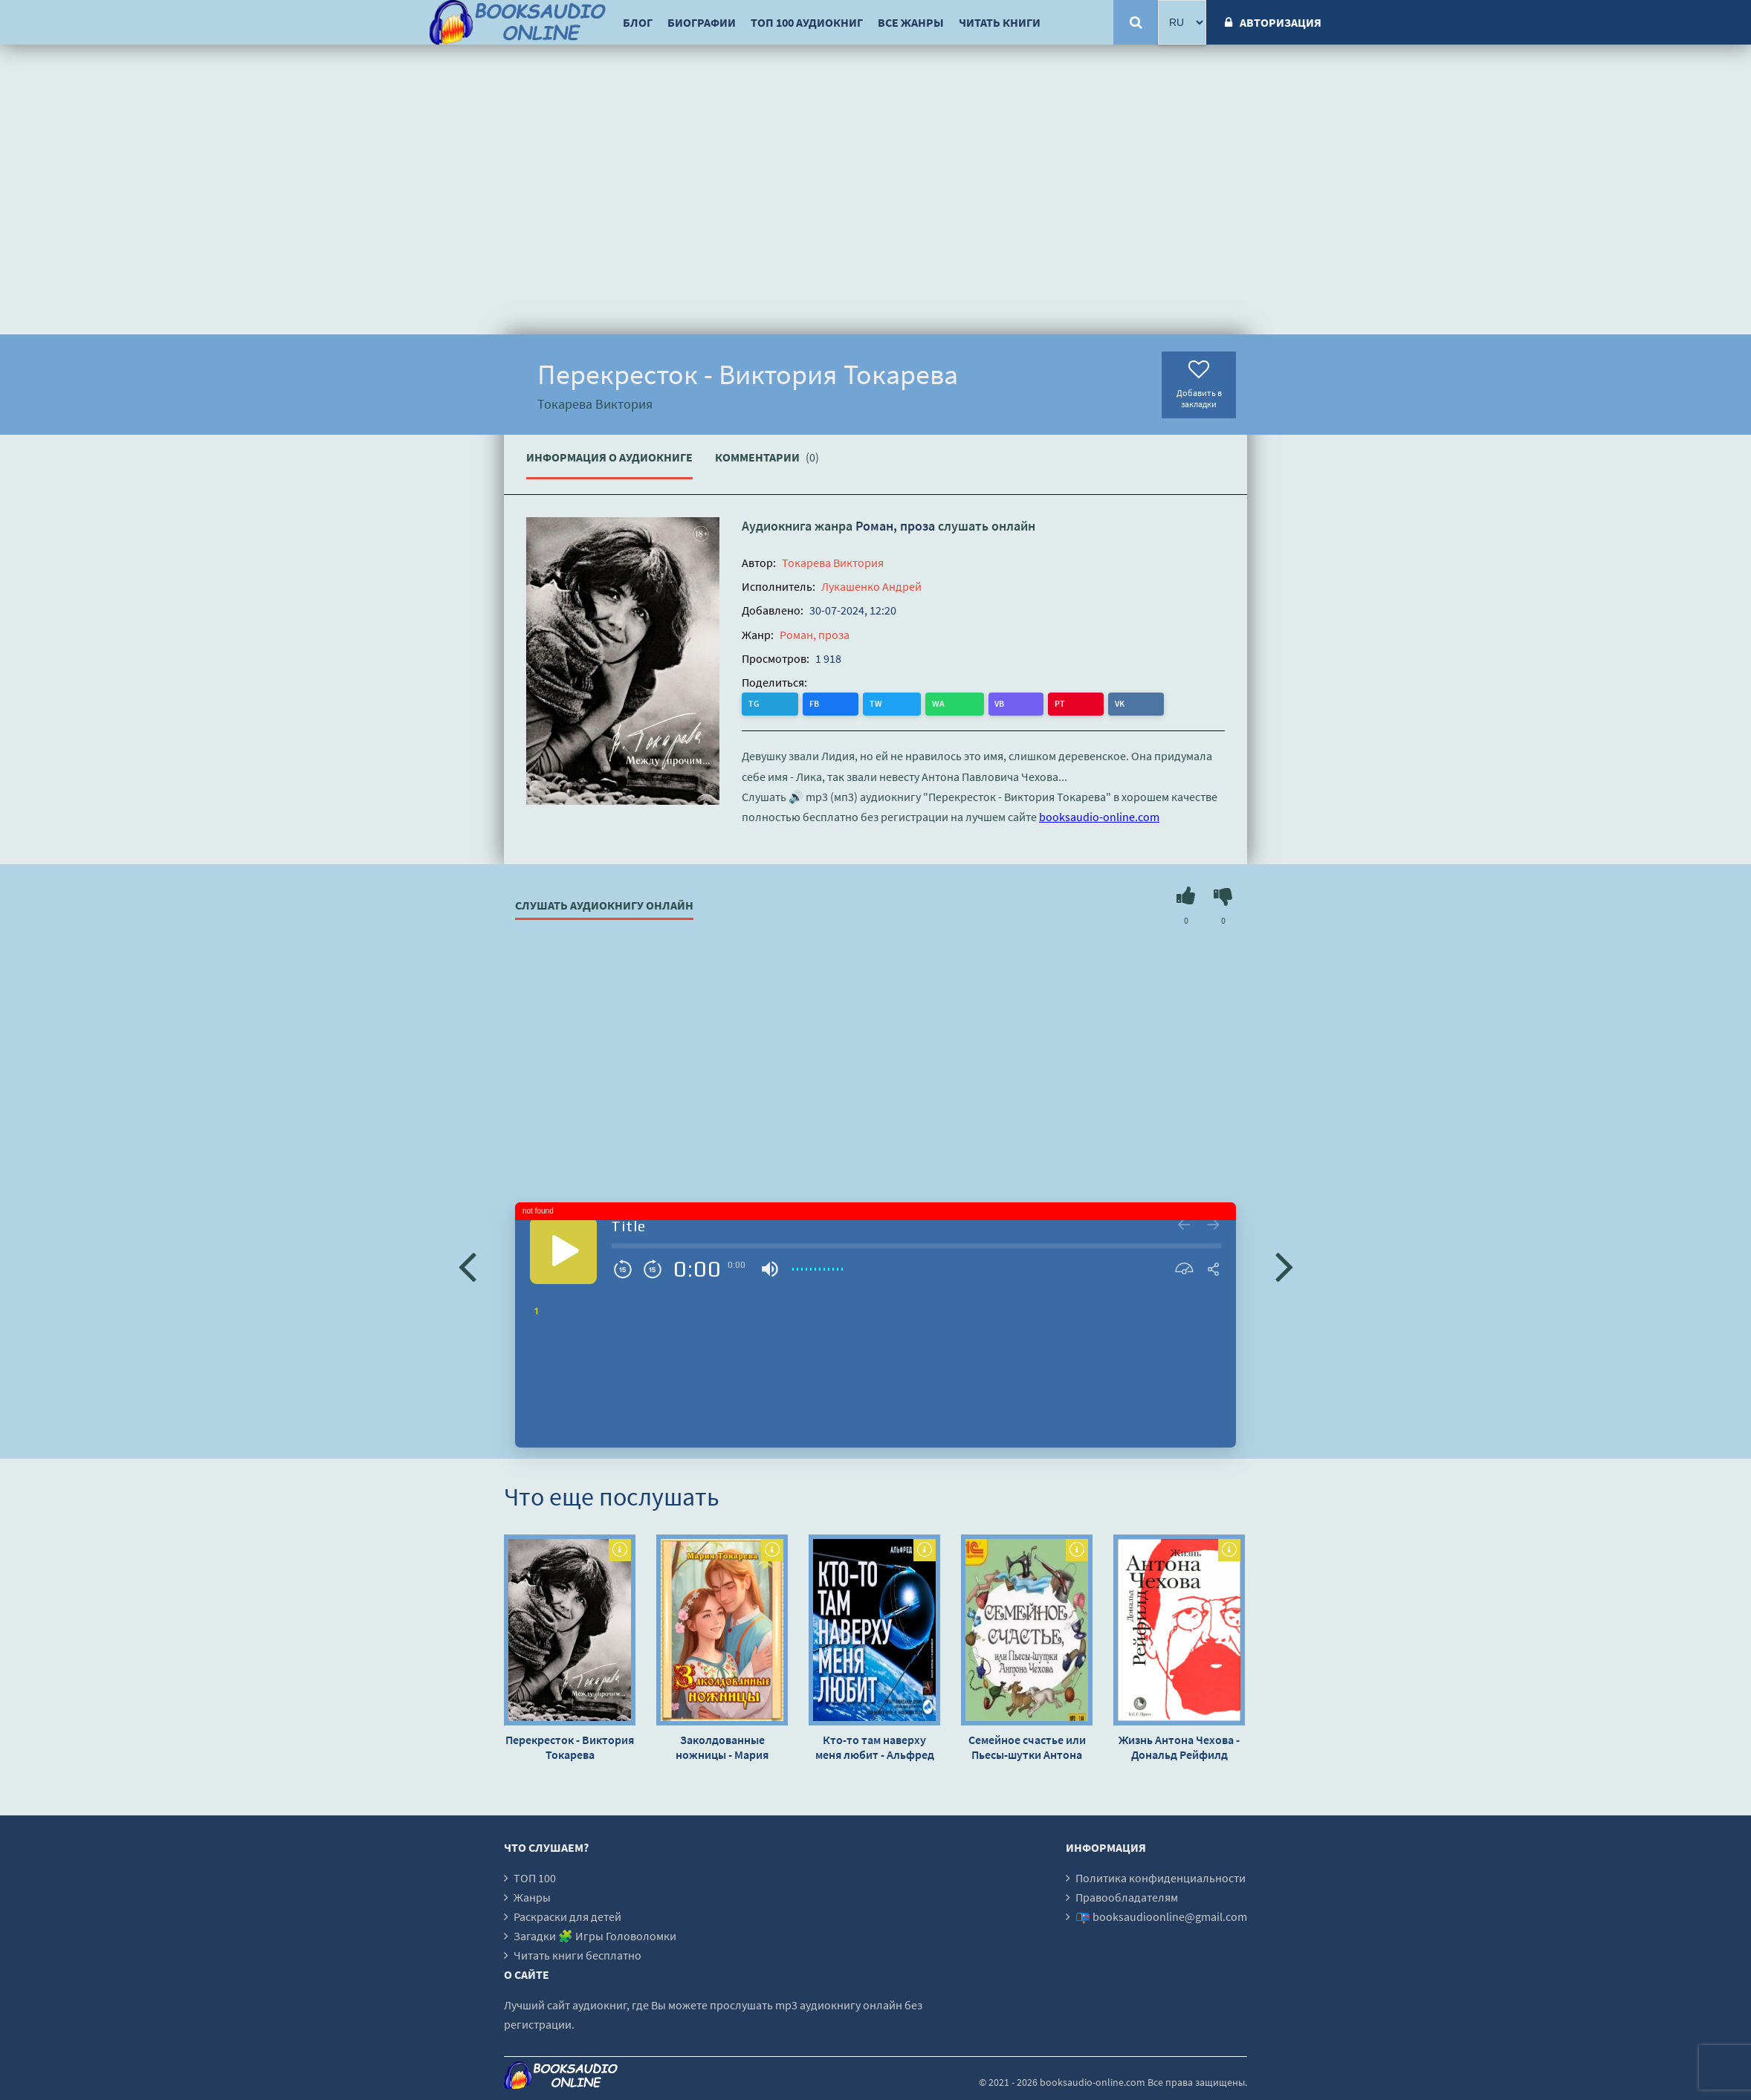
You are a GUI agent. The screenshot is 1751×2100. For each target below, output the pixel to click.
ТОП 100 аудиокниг (807, 22)
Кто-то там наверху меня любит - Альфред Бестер (874, 1747)
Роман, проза (895, 525)
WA (847, 703)
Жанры (532, 1897)
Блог (638, 22)
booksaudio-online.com (1099, 815)
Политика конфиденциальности (1160, 1877)
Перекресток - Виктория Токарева (569, 1747)
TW (815, 703)
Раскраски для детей (567, 1916)
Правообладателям (1126, 1897)
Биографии (701, 22)
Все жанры (911, 22)
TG (754, 703)
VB (877, 703)
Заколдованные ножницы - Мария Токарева (722, 1747)
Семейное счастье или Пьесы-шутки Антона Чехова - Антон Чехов (1027, 1747)
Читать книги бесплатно (577, 1955)
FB (784, 703)
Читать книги (999, 22)
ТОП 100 (535, 1877)
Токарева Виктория (833, 562)
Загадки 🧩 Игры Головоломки (595, 1935)
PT (907, 703)
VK (936, 703)
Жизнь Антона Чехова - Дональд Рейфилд (1179, 1747)
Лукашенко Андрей (871, 586)
